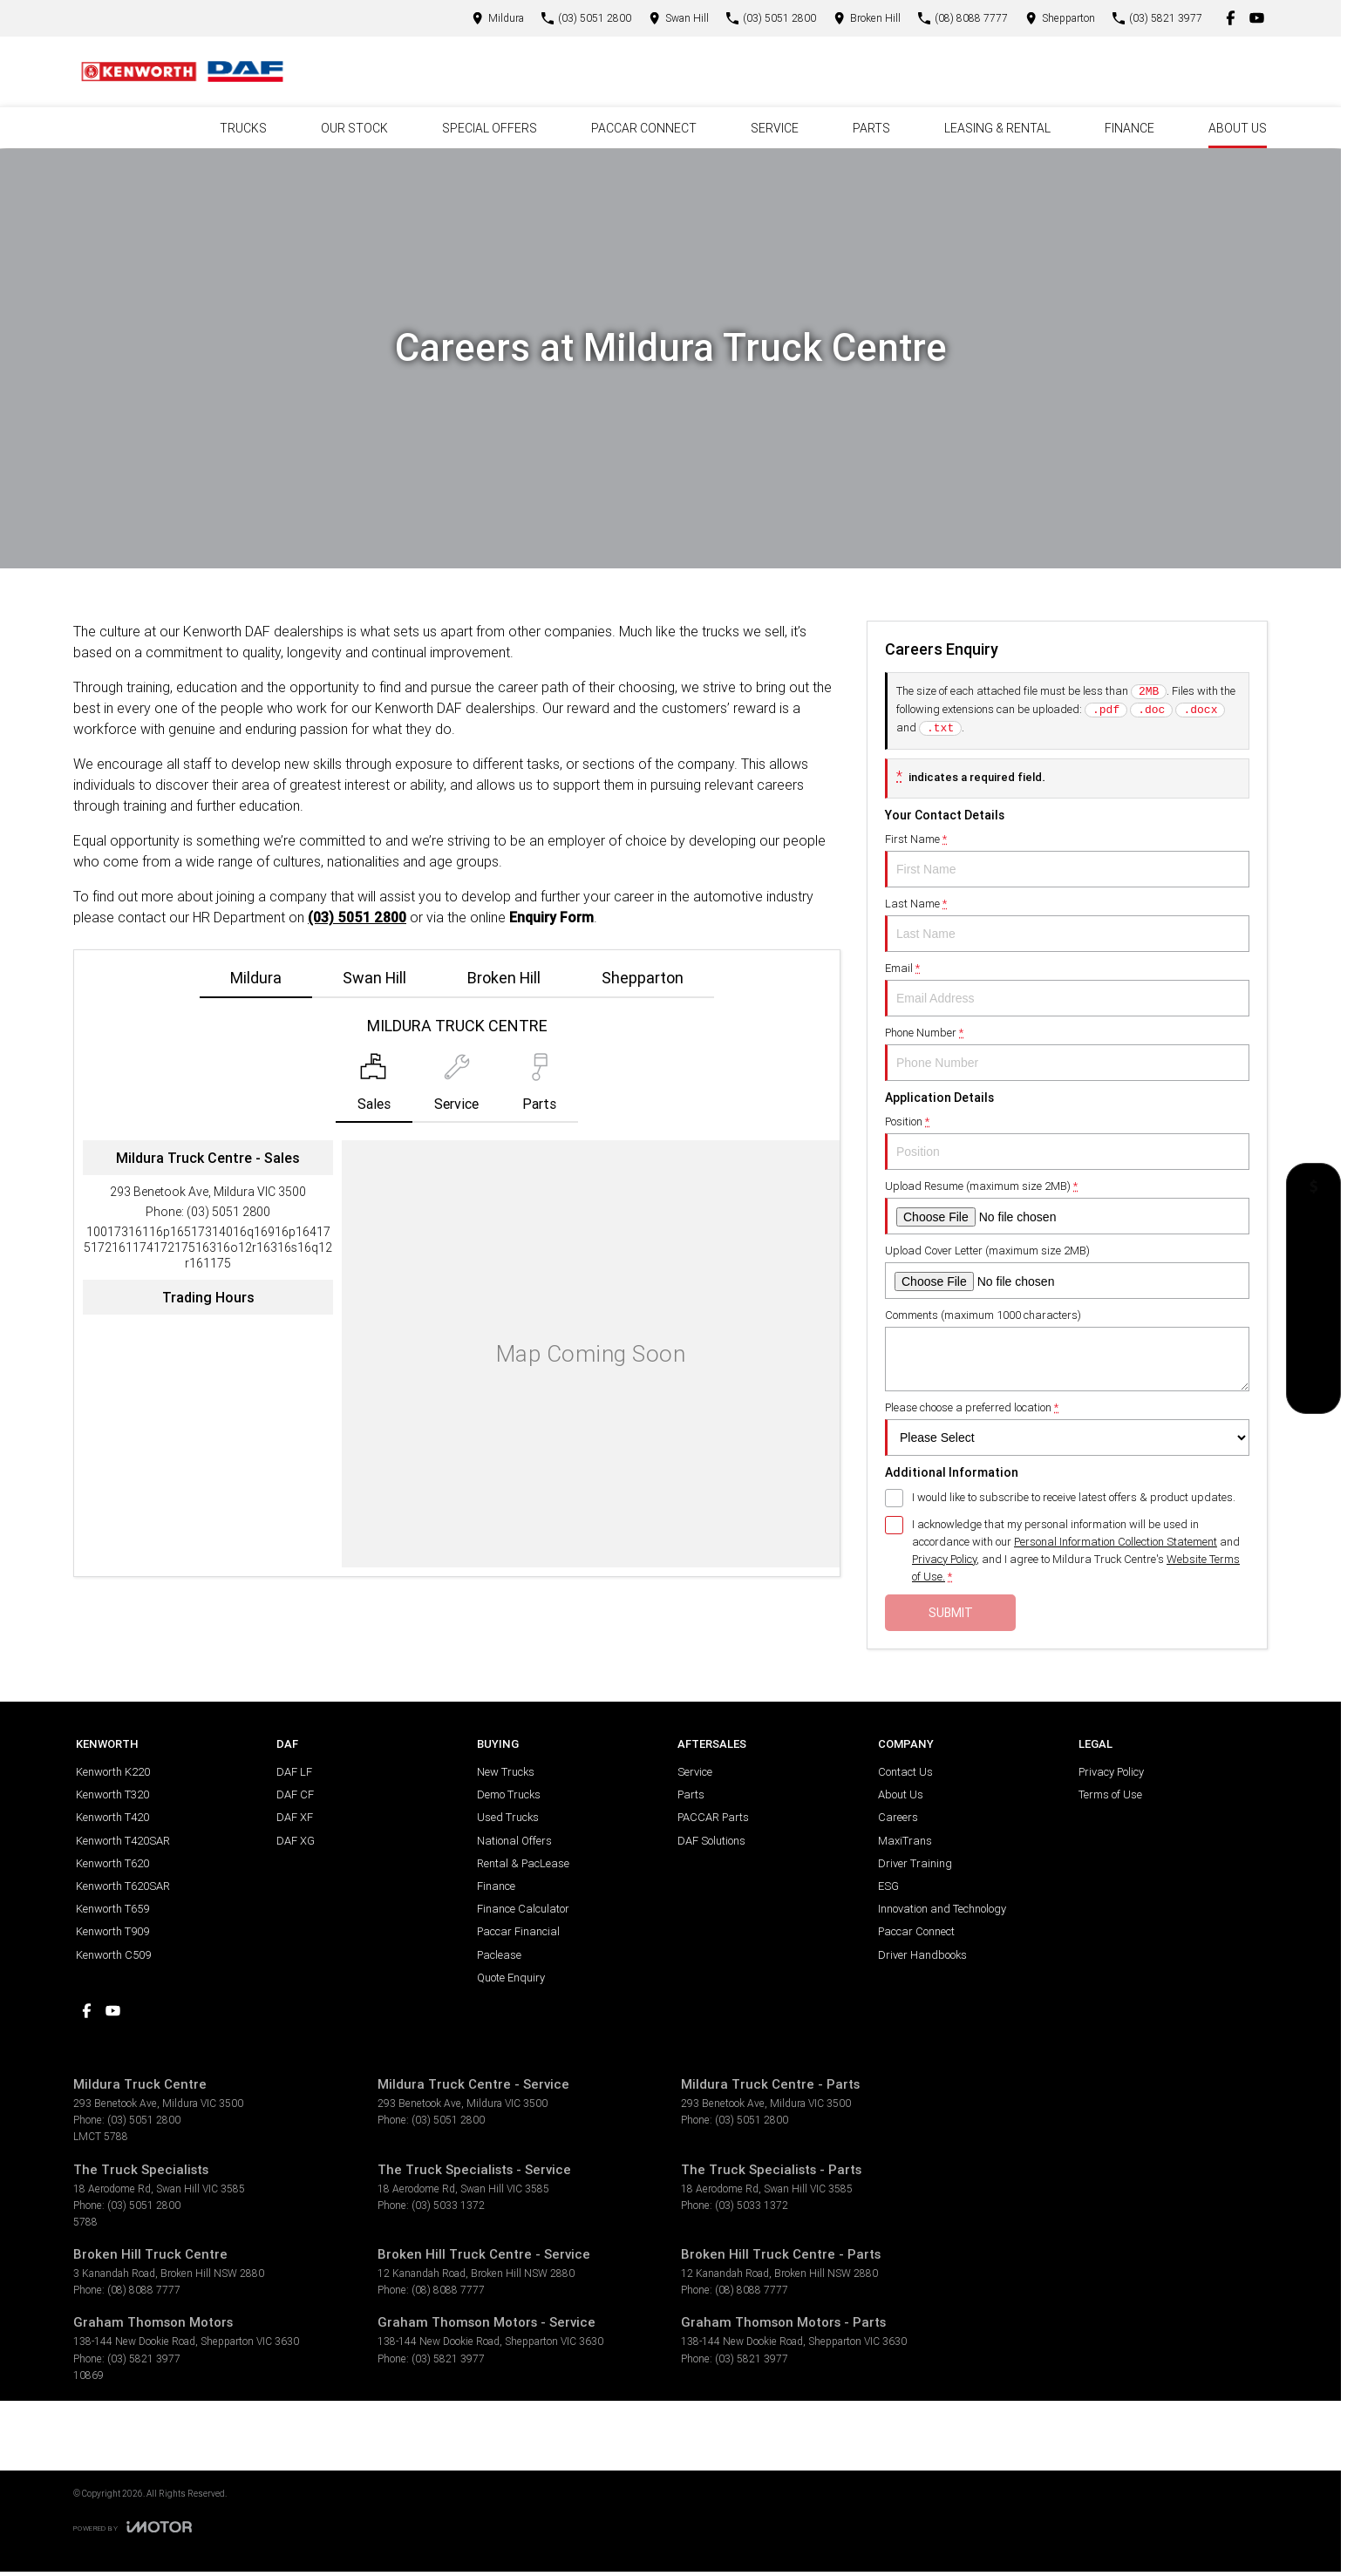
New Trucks (505, 1771)
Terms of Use (1110, 1794)
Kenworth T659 (112, 1908)
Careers (898, 1817)
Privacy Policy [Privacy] (944, 1559)
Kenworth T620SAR (123, 1886)
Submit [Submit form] (951, 1613)
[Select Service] (456, 1088)
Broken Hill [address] (504, 978)
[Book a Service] (1313, 1229)
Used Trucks (508, 1817)
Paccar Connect (916, 1931)
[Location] (374, 1088)
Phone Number (1067, 1053)
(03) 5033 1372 (448, 2205)
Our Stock (354, 128)
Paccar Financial (518, 1931)
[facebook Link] (1231, 18)
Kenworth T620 (112, 1863)
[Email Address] (208, 1247)
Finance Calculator (523, 1908)
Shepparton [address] (643, 978)
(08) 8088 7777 (143, 2289)
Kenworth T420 (112, 1817)
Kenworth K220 (113, 1771)
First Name (1067, 859)
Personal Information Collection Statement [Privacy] (1115, 1541)
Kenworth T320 (112, 1794)
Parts (871, 128)
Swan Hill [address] (374, 978)
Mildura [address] (256, 978)
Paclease (499, 1954)
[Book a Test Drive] (1313, 1308)
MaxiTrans (905, 1840)
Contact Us (905, 1771)
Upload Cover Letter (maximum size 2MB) (1067, 1271)
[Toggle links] (132, 2527)
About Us (1237, 128)
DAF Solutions (711, 1840)
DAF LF (294, 1771)
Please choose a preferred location (1067, 1428)
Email (1067, 988)
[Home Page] (182, 71)
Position (1067, 1142)
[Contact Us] (498, 18)
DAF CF (295, 1794)
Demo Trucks (509, 1794)
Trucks (243, 128)
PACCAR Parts (713, 1817)
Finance (1129, 128)
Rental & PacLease (523, 1863)
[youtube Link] (1257, 18)
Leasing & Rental (997, 128)
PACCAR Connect (644, 128)
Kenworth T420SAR (123, 1840)
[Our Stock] (1314, 1346)
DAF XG (295, 1840)
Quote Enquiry (511, 1977)
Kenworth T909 (112, 1931)
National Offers (514, 1840)
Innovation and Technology (942, 1908)
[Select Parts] (539, 1088)
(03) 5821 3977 (143, 2358)
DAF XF (294, 1817)
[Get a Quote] (1313, 1190)
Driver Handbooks (922, 1954)
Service (775, 128)
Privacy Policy (1111, 1771)
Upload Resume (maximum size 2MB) (1067, 1206)
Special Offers (489, 128)
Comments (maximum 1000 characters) (1067, 1349)
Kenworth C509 (113, 1954)
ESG (888, 1886)
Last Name (1067, 924)
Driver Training (915, 1863)
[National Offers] (1313, 1268)
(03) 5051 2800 (357, 917)
